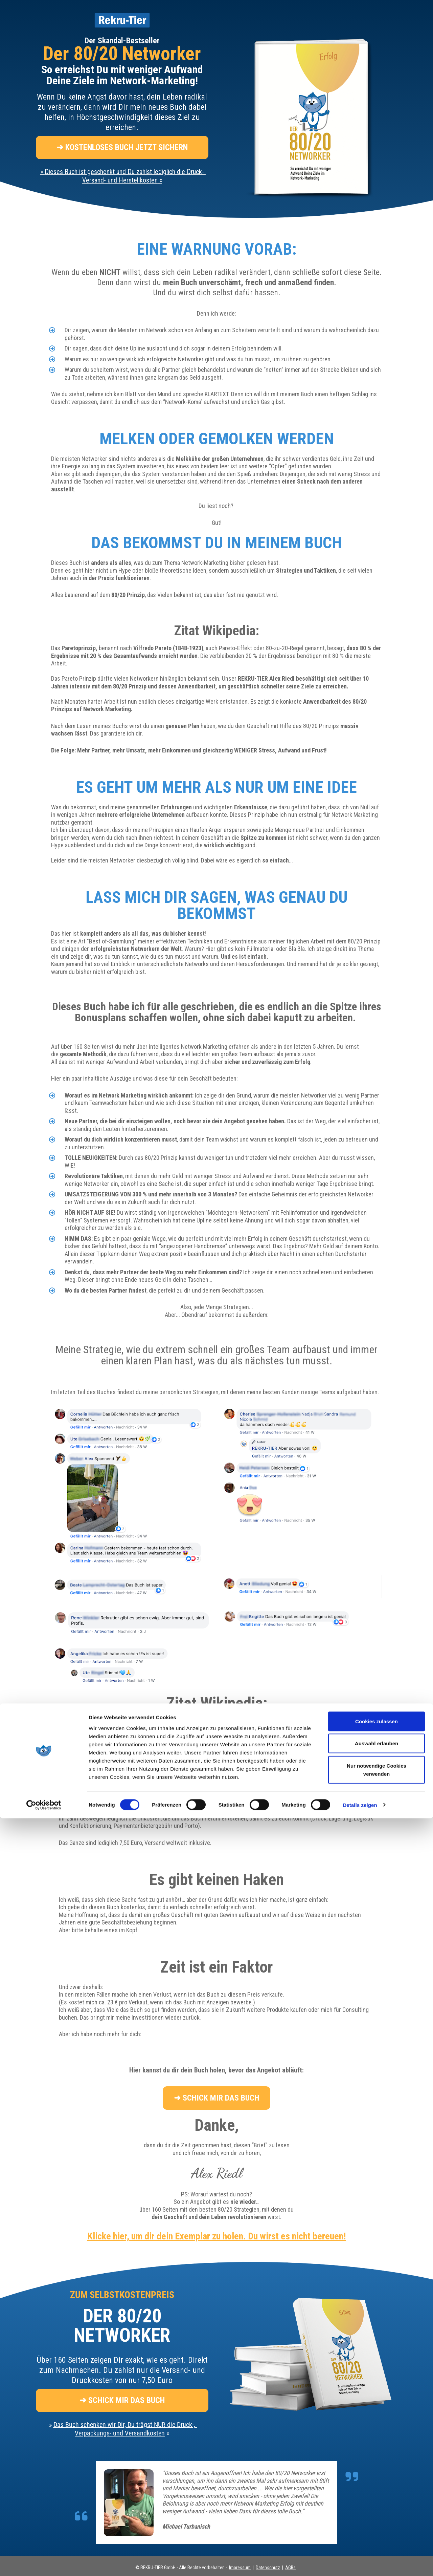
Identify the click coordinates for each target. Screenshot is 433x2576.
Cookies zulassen (376, 2479)
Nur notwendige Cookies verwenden (376, 2527)
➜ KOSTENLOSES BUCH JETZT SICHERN (122, 147)
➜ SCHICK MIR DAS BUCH (216, 2098)
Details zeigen (360, 2563)
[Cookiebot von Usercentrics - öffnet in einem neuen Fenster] (43, 2563)
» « (123, 176)
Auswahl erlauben (376, 2501)
